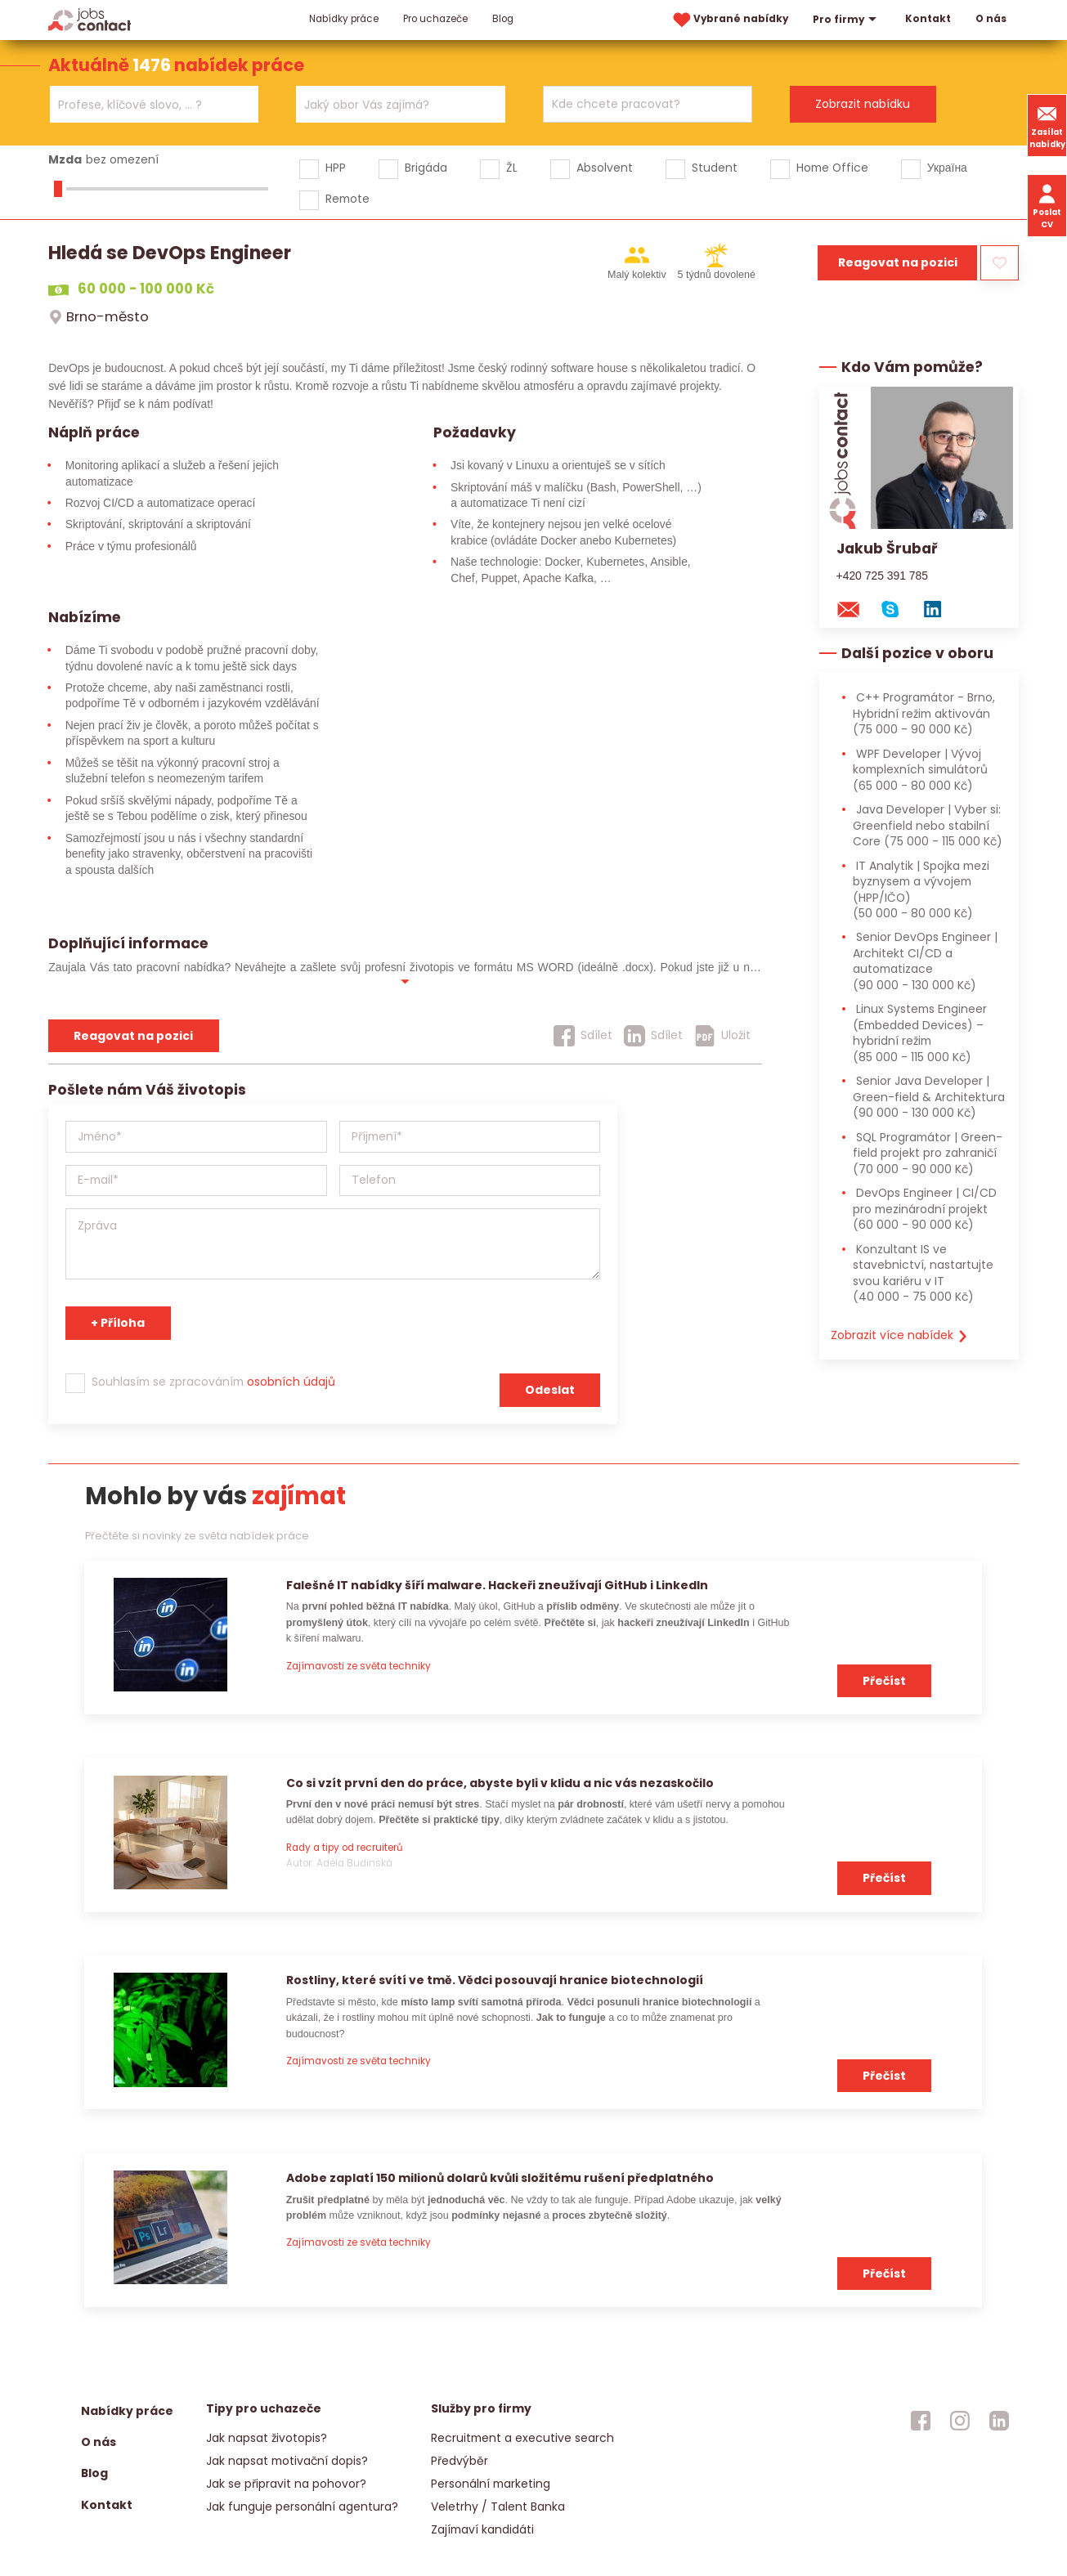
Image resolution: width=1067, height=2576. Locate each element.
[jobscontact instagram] (960, 2420)
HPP (335, 167)
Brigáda (426, 167)
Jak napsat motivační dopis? (287, 2461)
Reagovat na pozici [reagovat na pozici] (133, 1036)
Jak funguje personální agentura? (302, 2506)
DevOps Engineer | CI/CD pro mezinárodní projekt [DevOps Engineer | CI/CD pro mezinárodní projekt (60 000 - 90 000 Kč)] (925, 1209)
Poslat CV (1047, 205)
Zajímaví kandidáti (482, 2529)
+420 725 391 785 (882, 575)
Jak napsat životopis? (266, 2438)
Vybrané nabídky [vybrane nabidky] (729, 20)
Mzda (65, 159)
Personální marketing (490, 2483)
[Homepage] (89, 19)
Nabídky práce (344, 18)
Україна (947, 167)
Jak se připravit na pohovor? (286, 2483)
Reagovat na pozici (897, 262)
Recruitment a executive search (522, 2438)
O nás (990, 18)
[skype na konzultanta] (897, 608)
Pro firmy (847, 19)
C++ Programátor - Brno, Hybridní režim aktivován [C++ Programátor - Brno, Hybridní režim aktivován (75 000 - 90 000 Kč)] (924, 713)
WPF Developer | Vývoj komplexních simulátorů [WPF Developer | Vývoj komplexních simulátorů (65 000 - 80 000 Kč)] (920, 770)
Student (714, 167)
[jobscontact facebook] (920, 2420)
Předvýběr (459, 2461)
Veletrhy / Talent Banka (498, 2506)
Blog (502, 18)
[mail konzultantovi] (856, 608)
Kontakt (928, 18)
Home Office (832, 167)
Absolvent (604, 167)
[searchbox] (144, 105)
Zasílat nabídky (1047, 125)
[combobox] (154, 104)
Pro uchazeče (435, 18)
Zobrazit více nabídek (900, 1335)
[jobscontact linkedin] (999, 2420)
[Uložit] (722, 1035)
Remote (347, 198)
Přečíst (884, 1681)
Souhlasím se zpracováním (213, 1381)
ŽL (512, 167)
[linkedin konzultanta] (940, 608)
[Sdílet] (583, 1035)
